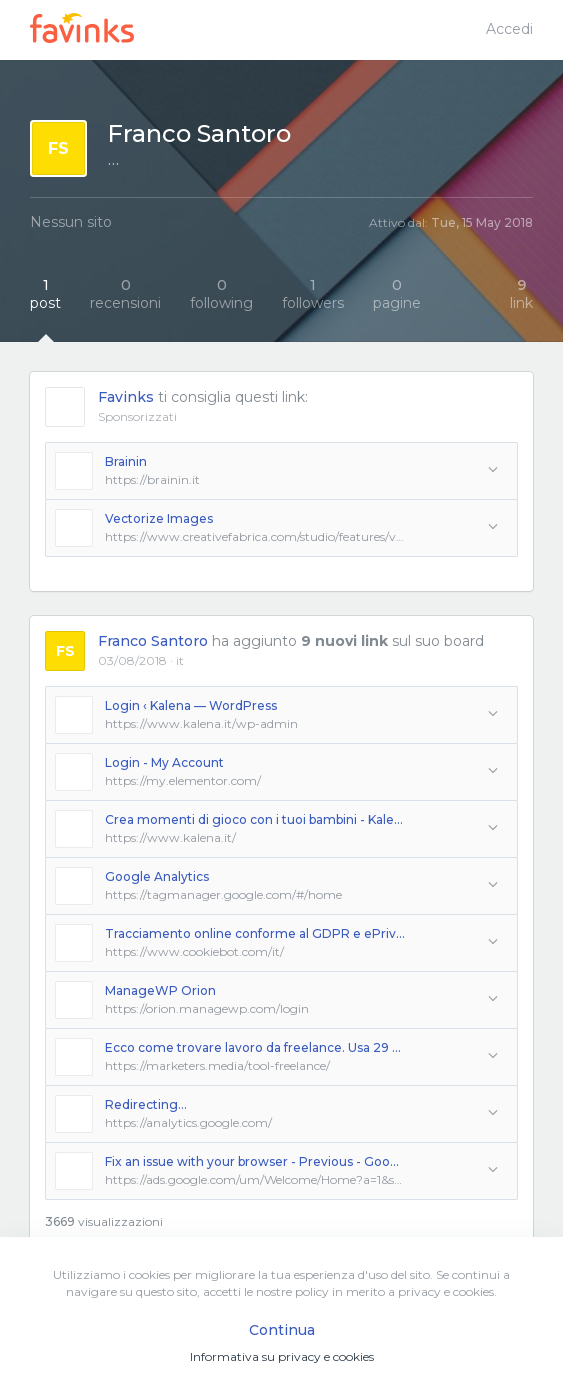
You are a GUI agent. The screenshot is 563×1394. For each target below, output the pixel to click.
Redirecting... (146, 1104)
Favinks (126, 397)
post (45, 294)
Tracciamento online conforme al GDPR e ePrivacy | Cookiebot (255, 933)
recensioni (125, 294)
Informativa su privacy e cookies (282, 1356)
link (521, 294)
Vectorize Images (159, 518)
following (221, 294)
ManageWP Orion (160, 990)
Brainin (126, 461)
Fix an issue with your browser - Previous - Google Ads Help (255, 1161)
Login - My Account (164, 762)
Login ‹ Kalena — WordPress (191, 705)
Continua (282, 1330)
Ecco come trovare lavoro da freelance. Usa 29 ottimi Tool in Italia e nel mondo (255, 1047)
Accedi (509, 29)
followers (313, 294)
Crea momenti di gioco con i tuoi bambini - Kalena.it (255, 819)
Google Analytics (157, 876)
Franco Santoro (153, 641)
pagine (397, 294)
